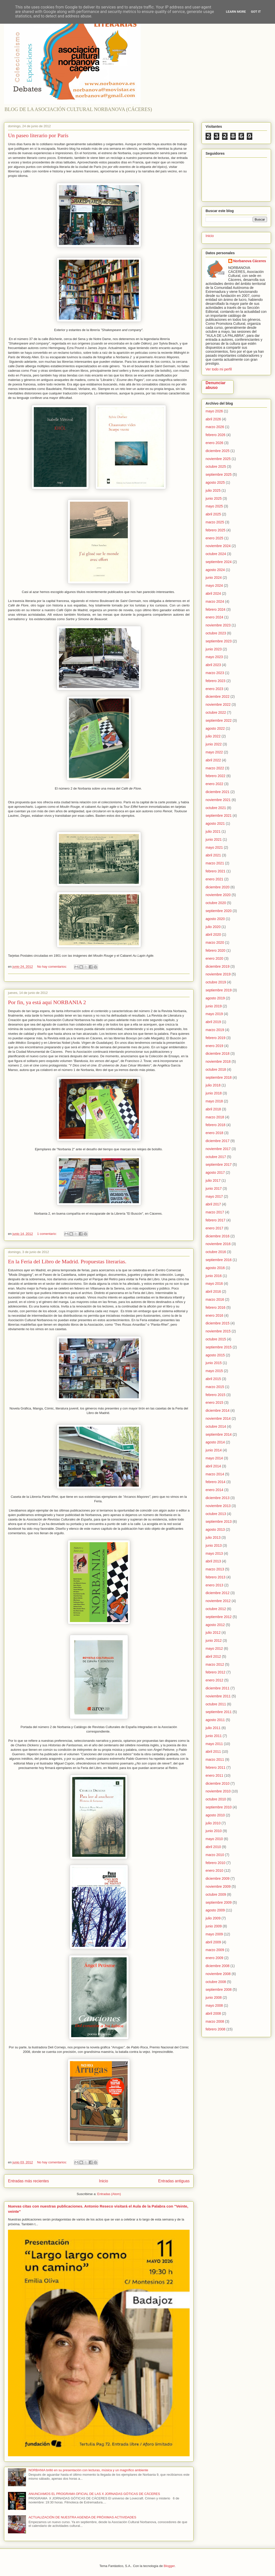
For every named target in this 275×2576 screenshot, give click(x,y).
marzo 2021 (215, 863)
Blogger (169, 2566)
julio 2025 (213, 490)
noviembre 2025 (218, 459)
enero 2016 (214, 1315)
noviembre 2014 (218, 1418)
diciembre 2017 (218, 1141)
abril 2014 (213, 1466)
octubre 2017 (216, 1157)
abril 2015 (213, 1379)
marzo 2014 (215, 1474)
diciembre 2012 (218, 1593)
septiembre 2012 (219, 1617)
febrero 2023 (215, 681)
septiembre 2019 (219, 990)
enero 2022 (214, 784)
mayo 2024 (214, 585)
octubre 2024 (216, 554)
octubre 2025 (216, 466)
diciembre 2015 (218, 1323)
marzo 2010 (215, 1855)
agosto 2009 (215, 1910)
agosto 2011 (215, 1720)
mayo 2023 (214, 657)
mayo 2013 (214, 1553)
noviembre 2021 (218, 800)
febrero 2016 (215, 1307)
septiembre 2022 (219, 720)
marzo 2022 (215, 768)
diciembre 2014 (218, 1410)
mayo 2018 (214, 1101)
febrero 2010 (215, 1863)
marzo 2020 (215, 942)
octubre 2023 (216, 633)
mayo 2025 (214, 506)
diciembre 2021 (218, 792)
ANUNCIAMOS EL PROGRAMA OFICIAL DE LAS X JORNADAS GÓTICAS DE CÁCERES (94, 2494)
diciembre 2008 (218, 1966)
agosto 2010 (215, 1815)
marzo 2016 (215, 1299)
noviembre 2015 (218, 1331)
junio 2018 (214, 1093)
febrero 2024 (215, 609)
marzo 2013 (215, 1569)
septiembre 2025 (219, 474)
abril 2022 (213, 760)
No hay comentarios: (52, 966)
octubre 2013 (216, 1514)
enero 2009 (214, 1958)
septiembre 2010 (219, 1807)
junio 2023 (214, 649)
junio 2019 (214, 1006)
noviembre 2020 (218, 895)
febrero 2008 (215, 2029)
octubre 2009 (216, 1894)
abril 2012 (213, 1656)
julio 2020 (213, 927)
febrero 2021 (215, 871)
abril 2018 (213, 1109)
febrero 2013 (215, 1577)
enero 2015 (214, 1403)
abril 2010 (213, 1847)
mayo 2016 (214, 1284)
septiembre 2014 (219, 1434)
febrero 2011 (215, 1767)
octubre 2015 (216, 1339)
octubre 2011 (216, 1704)
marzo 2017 (215, 1212)
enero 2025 (214, 538)
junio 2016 (214, 1276)
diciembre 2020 (218, 887)
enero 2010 (214, 1871)
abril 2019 (213, 1022)
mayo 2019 (214, 1014)
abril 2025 (213, 514)
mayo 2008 (214, 2005)
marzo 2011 (215, 1759)
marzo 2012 (215, 1664)
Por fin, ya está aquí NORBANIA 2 (47, 1002)
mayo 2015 (214, 1371)
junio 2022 (214, 744)
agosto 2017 (215, 1172)
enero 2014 (214, 1490)
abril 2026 (213, 419)
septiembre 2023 (219, 641)
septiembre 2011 (219, 1712)
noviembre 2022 (218, 704)
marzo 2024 (215, 601)
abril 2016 (213, 1291)
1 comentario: (47, 1234)
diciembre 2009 (218, 1878)
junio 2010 (214, 1831)
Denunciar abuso (216, 385)
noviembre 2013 (218, 1506)
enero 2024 (214, 617)
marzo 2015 (215, 1387)
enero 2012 (214, 1680)
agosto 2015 (215, 1355)
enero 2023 (214, 689)
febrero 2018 (215, 1125)
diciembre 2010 (218, 1783)
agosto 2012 (215, 1625)
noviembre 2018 (218, 1061)
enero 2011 (214, 1775)
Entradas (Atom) (109, 2194)
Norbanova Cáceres (249, 261)
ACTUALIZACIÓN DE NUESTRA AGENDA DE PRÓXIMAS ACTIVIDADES (82, 2517)
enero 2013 (214, 1585)
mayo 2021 (214, 847)
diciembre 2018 (218, 1053)
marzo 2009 (215, 1950)
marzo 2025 (215, 522)
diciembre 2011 (218, 1688)
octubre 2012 (216, 1609)
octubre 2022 (216, 712)
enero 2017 (214, 1228)
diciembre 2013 (218, 1498)
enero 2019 (214, 1046)
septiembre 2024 (219, 562)
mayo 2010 (214, 1839)
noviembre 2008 (218, 1974)
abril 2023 (213, 665)
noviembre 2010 (218, 1791)
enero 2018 (214, 1133)
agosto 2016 (215, 1268)
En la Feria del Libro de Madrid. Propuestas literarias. (67, 1261)
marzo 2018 (215, 1117)
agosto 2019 (215, 998)
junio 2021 (214, 839)
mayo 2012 (214, 1648)
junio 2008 (214, 1997)
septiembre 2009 (219, 1902)
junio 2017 (214, 1188)
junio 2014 (214, 1450)
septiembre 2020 (219, 911)
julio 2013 (213, 1537)
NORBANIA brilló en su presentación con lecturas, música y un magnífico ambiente (88, 2470)
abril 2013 (213, 1561)
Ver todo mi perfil (219, 369)
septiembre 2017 (219, 1165)
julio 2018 (213, 1085)
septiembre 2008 (219, 1989)
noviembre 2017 (218, 1149)
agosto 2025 (215, 482)
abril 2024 (213, 593)
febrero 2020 (215, 950)
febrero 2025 (215, 530)
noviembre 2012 (218, 1601)
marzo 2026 (215, 427)
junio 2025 (214, 498)
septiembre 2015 (219, 1347)
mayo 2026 (214, 411)
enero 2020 (214, 958)
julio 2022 (213, 736)
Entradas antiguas (174, 2181)
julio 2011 (213, 1728)
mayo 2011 (214, 1744)
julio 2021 (213, 831)
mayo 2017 (214, 1196)
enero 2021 (214, 879)
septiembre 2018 (219, 1077)
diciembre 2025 (218, 451)
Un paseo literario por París (38, 135)
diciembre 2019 (218, 966)
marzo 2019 (215, 1030)
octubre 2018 (216, 1069)
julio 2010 (213, 1823)
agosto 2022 (215, 728)
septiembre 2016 (219, 1260)
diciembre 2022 (218, 697)
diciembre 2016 (218, 1236)
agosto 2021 (215, 823)
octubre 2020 (216, 903)
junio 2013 (214, 1545)
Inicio (103, 2181)
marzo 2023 (215, 673)
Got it (256, 11)
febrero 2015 (215, 1395)
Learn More (236, 11)
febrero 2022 (215, 776)
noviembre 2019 (218, 974)
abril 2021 (213, 855)
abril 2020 (213, 935)
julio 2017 (213, 1180)
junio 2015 (214, 1363)
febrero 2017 (215, 1220)
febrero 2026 (215, 435)
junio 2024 (214, 578)
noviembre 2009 (218, 1886)
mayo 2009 (214, 1934)
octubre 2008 (216, 1982)
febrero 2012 (215, 1672)
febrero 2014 (215, 1482)
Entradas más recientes (28, 2181)
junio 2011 (214, 1736)
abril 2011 (213, 1752)
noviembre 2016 (218, 1244)
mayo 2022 (214, 752)
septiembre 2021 (219, 816)
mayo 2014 (214, 1458)
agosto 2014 (215, 1442)
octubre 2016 (216, 1252)
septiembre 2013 (219, 1521)
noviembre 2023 (218, 625)
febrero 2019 (215, 1038)
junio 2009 (214, 1926)
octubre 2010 (216, 1799)
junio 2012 (214, 1640)
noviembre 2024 (218, 546)
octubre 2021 (216, 808)
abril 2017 (213, 1204)
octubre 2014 (216, 1426)
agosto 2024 (215, 570)
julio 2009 (213, 1918)
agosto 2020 (215, 919)
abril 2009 (213, 1942)
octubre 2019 (216, 982)
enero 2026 (214, 443)
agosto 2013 (215, 1529)
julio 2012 (213, 1633)
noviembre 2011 (218, 1696)
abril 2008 (213, 2013)
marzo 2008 (215, 2021)
